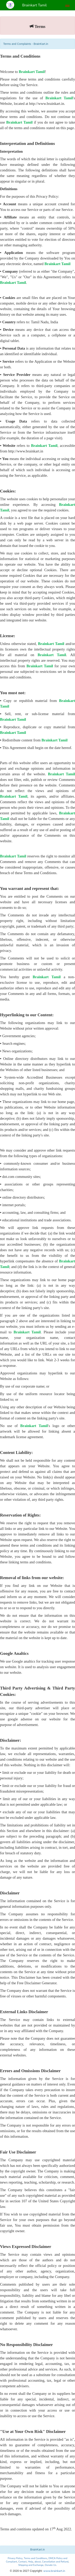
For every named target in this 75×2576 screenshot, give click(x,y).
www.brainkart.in (54, 2571)
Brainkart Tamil (34, 5)
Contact (22, 2561)
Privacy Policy (15, 2558)
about (37, 2561)
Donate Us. (51, 2565)
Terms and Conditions (35, 2558)
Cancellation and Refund (55, 2561)
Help (30, 2561)
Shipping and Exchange (30, 2565)
